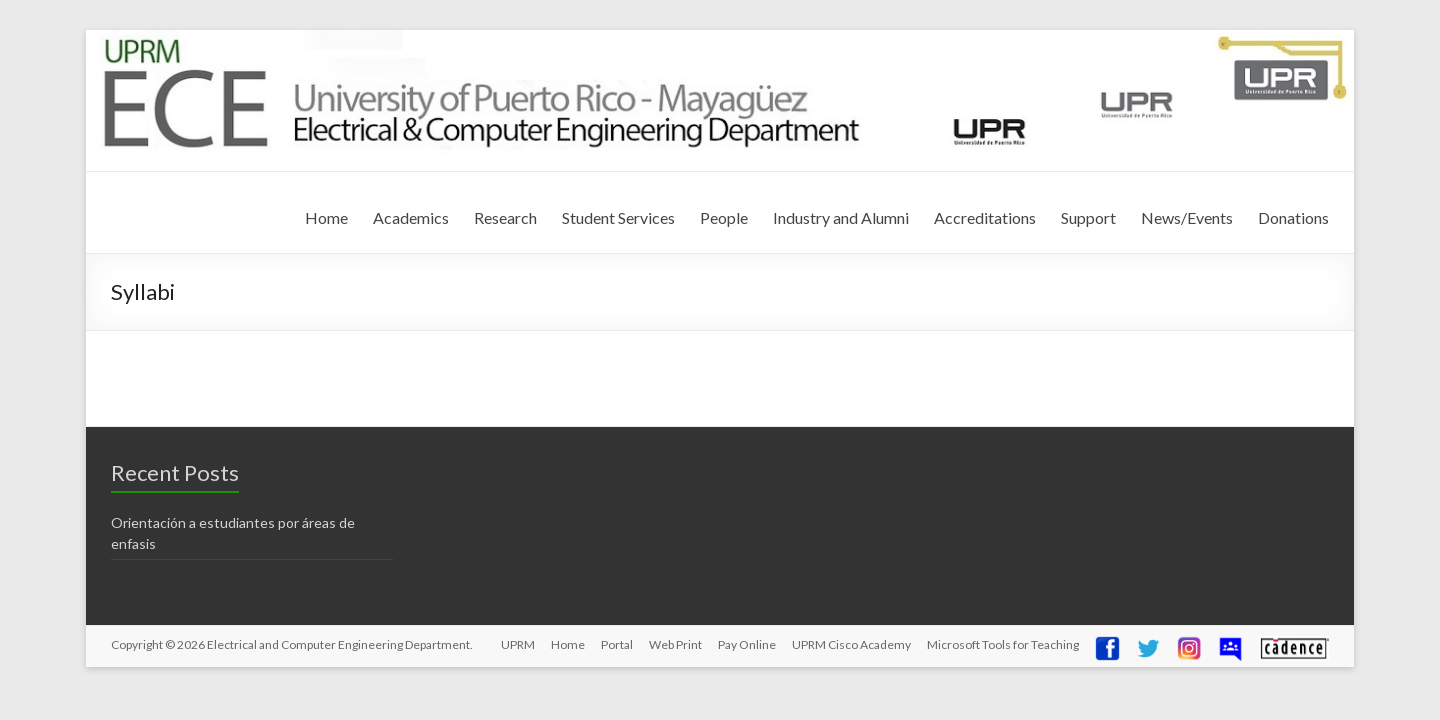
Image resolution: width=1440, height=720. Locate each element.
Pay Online (747, 644)
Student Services (618, 217)
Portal (617, 644)
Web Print (675, 644)
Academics (411, 217)
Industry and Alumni (841, 217)
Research (505, 217)
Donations (1293, 217)
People (724, 217)
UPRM (518, 644)
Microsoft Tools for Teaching (1003, 644)
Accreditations (985, 217)
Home (326, 217)
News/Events (1187, 217)
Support (1088, 217)
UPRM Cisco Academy (851, 644)
